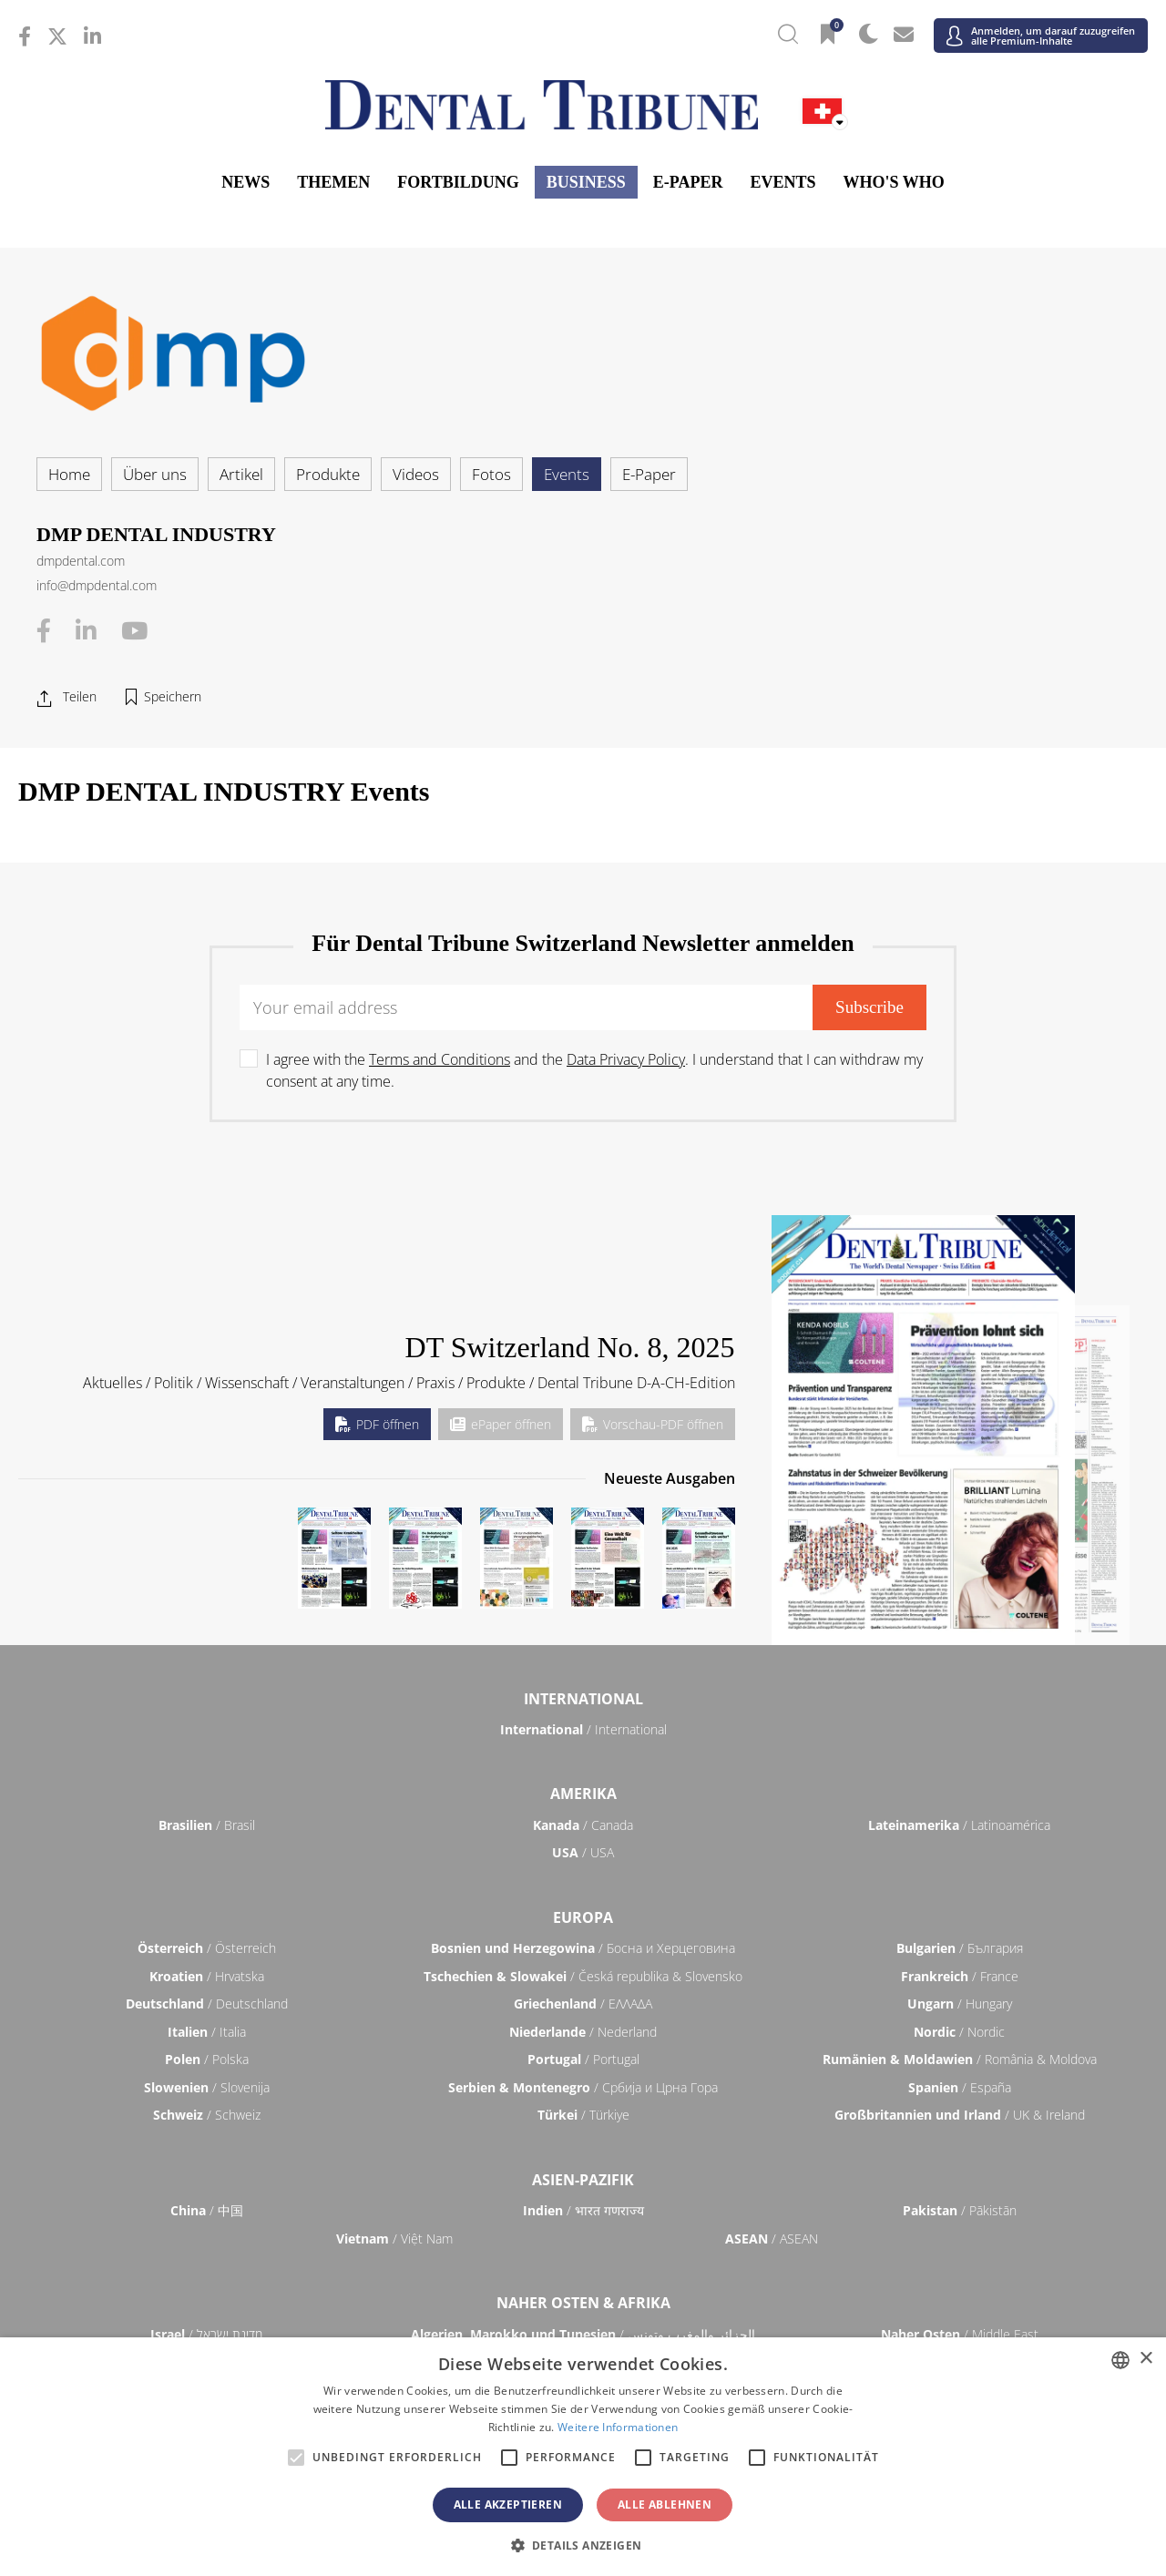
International (583, 1699)
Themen (333, 182)
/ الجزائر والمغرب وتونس (583, 2334)
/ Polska (207, 2059)
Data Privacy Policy (626, 1059)
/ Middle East (959, 2334)
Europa (583, 1917)
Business (586, 182)
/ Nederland (583, 2031)
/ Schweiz (207, 2114)
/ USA (583, 1852)
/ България (959, 1948)
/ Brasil (207, 1825)
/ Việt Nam (394, 2238)
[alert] (583, 2456)
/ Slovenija (207, 2087)
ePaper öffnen (500, 1424)
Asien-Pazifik (583, 2180)
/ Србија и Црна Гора (583, 2087)
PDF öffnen (377, 1424)
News (245, 182)
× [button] (1145, 2359)
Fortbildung (457, 182)
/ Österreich (207, 1948)
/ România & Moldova (960, 2059)
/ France (959, 1976)
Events (782, 182)
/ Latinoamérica (959, 1825)
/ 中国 (206, 2210)
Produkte (328, 474)
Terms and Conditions (439, 1059)
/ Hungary (959, 2003)
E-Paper (688, 182)
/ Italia (207, 2031)
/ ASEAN (771, 2238)
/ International (583, 1729)
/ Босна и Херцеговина (583, 1948)
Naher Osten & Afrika (583, 2303)
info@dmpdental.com (96, 585)
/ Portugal (583, 2059)
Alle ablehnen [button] (664, 2504)
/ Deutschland (207, 2003)
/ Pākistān (960, 2210)
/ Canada (583, 1825)
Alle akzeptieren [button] (508, 2504)
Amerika (583, 1794)
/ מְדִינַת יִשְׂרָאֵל (206, 2334)
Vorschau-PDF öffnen (652, 1424)
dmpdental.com (80, 560)
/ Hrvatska (206, 1976)
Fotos (491, 474)
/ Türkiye (583, 2114)
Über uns (155, 474)
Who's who (893, 182)
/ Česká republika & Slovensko (583, 1976)
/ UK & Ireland (959, 2114)
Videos (416, 474)
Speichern (172, 696)
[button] (583, 2545)
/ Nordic (959, 2031)
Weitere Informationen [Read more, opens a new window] (617, 2427)
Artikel (241, 474)
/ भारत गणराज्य (583, 2210)
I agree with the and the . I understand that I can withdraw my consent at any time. (594, 1070)
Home (69, 474)
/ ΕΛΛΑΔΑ (583, 2003)
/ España (959, 2087)
